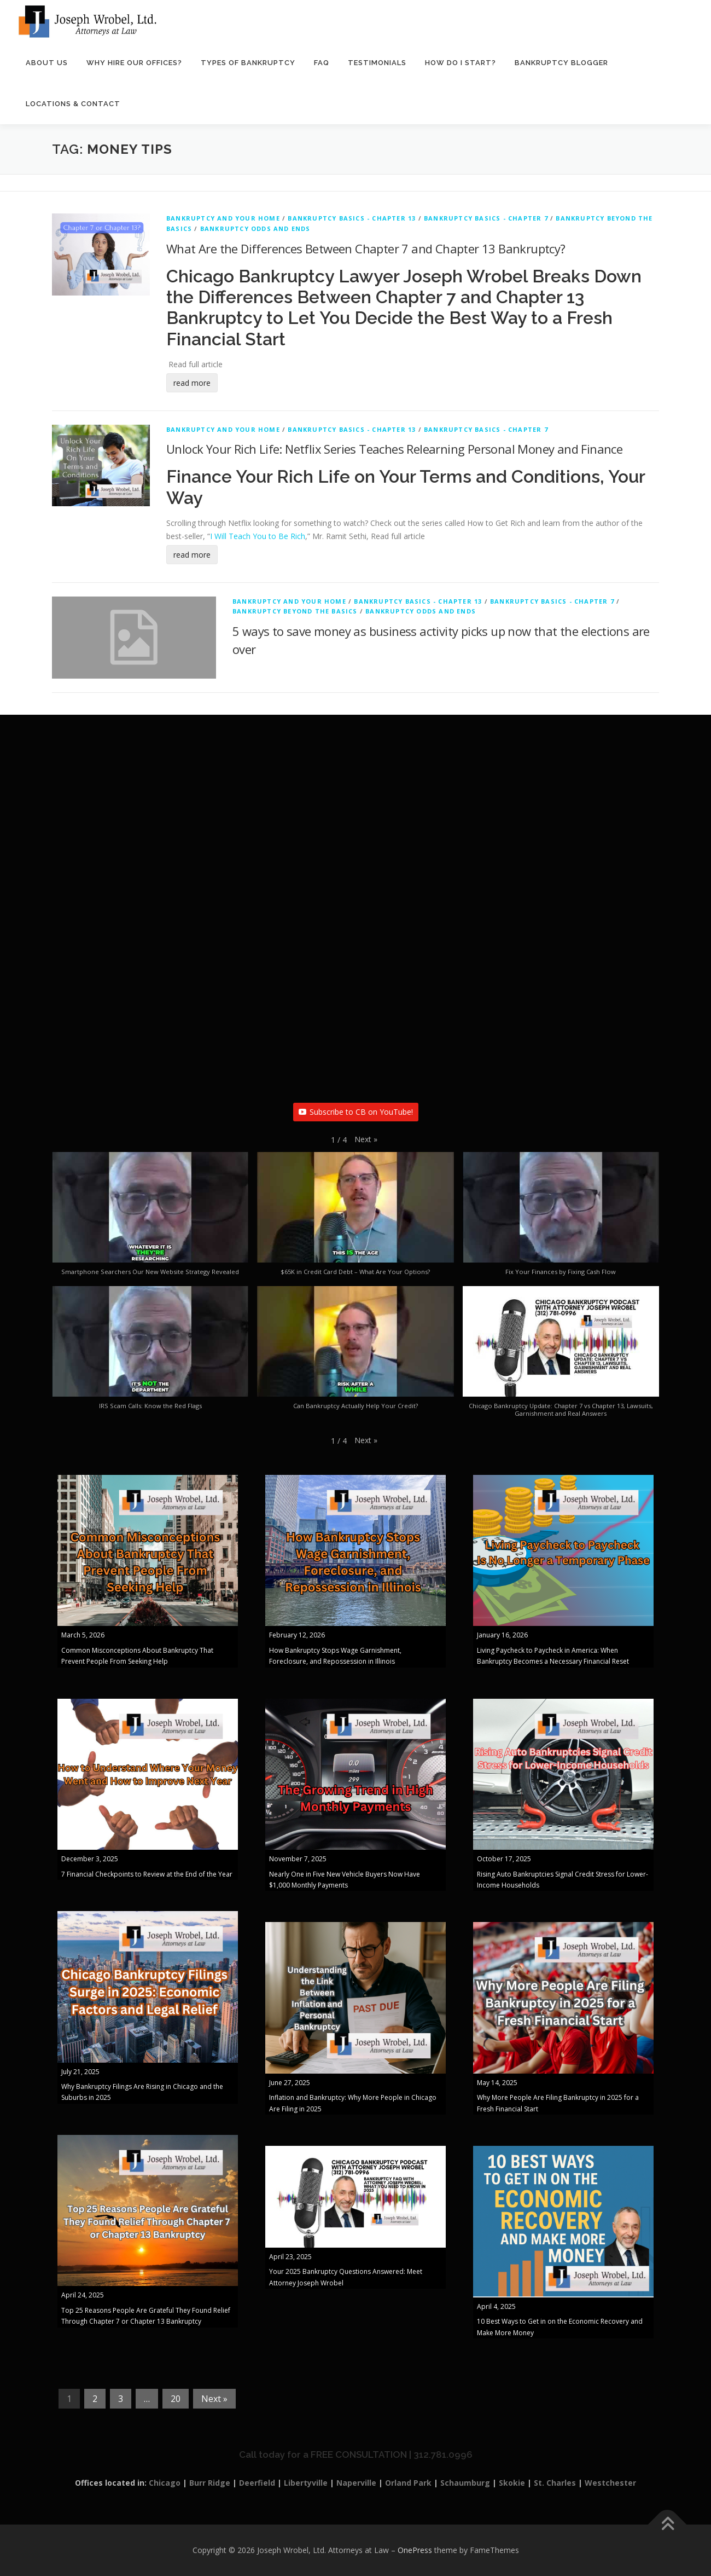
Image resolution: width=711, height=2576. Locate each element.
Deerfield (257, 2482)
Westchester (610, 2482)
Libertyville (306, 2482)
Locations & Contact (73, 104)
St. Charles (555, 2482)
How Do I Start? (460, 63)
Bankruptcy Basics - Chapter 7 (486, 219)
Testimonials (377, 63)
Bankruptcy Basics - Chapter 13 (352, 219)
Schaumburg (465, 2482)
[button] (366, 1140)
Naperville (356, 2482)
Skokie (512, 2482)
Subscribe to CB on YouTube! (356, 1112)
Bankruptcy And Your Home (223, 219)
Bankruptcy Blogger (561, 63)
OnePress (415, 2550)
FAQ (321, 63)
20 (175, 2399)
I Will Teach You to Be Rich (257, 536)
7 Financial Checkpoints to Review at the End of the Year (146, 1874)
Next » (214, 2399)
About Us (47, 63)
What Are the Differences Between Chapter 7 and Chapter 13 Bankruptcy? (366, 248)
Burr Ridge (209, 2482)
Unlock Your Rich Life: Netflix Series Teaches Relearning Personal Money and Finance (394, 449)
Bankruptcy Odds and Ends (255, 229)
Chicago (164, 2482)
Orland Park (408, 2482)
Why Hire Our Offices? (134, 63)
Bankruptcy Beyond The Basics (295, 611)
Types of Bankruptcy (248, 63)
